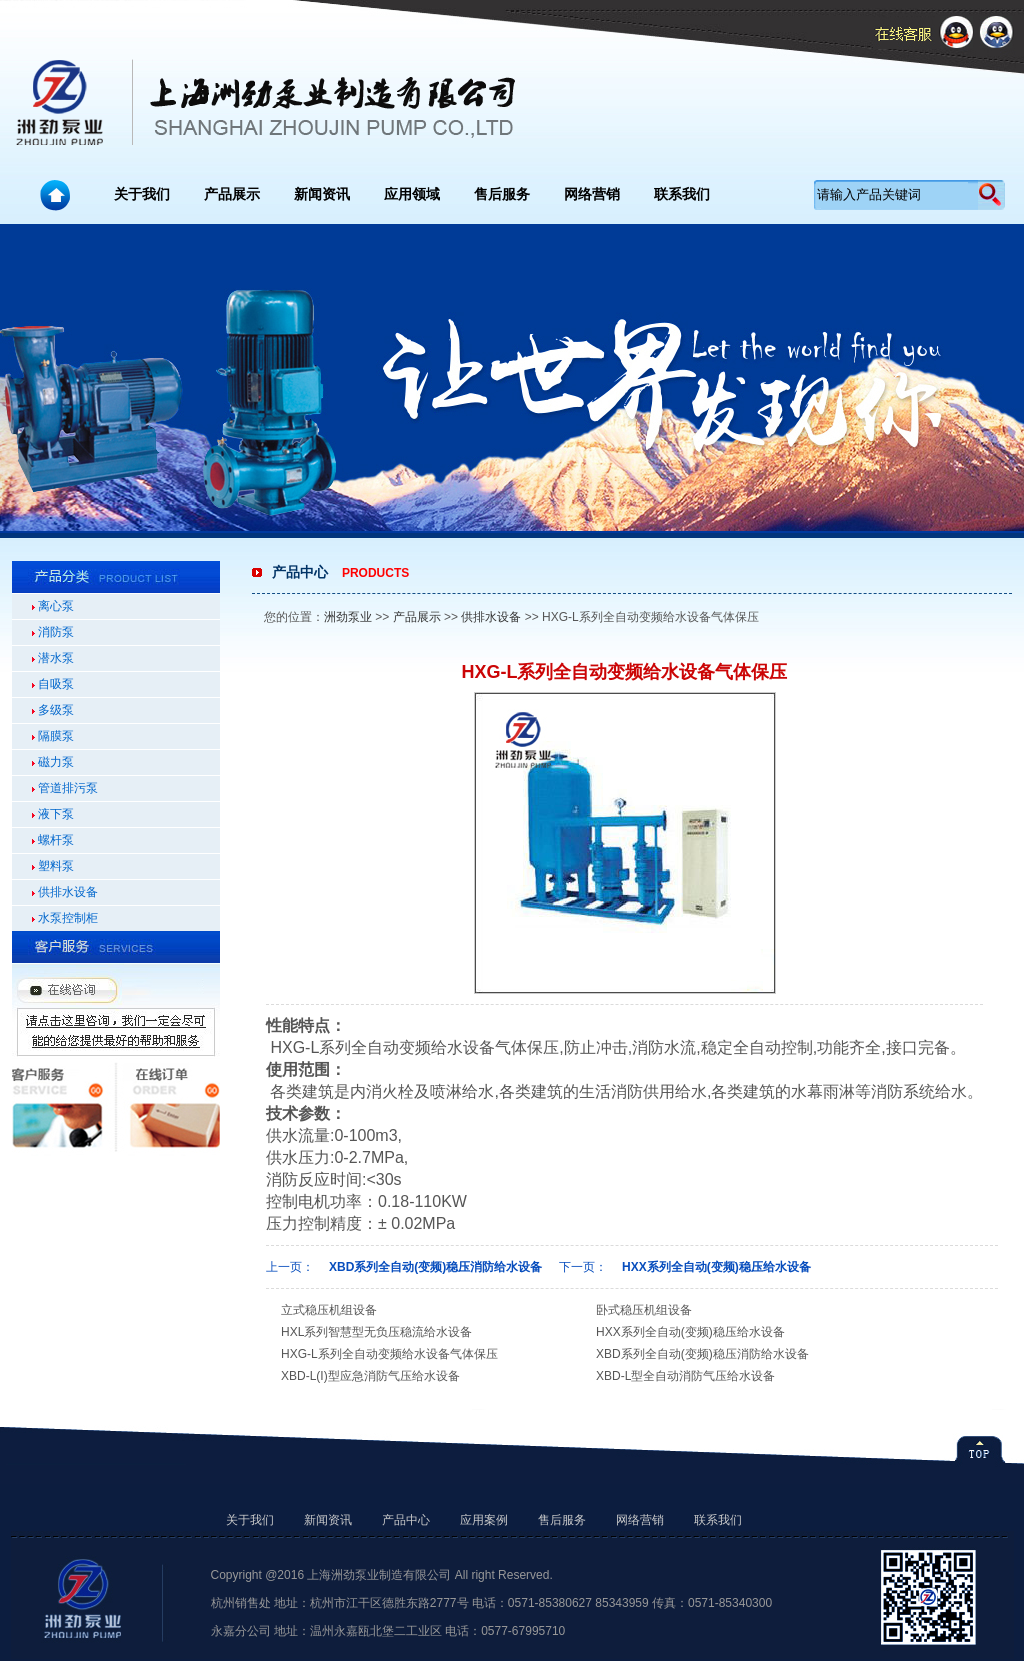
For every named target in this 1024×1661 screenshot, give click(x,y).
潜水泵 (56, 658)
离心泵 (56, 606)
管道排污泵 (68, 788)
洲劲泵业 (348, 617)
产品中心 (406, 1520)
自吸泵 (56, 684)
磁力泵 (56, 762)
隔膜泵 (56, 736)
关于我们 (142, 194)
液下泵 (56, 814)
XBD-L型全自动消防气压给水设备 (685, 1376)
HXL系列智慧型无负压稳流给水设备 (376, 1332)
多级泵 (56, 710)
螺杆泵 (56, 840)
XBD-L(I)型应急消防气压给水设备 (370, 1376)
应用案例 (484, 1520)
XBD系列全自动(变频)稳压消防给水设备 (435, 1267)
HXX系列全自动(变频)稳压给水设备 (716, 1267)
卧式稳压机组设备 (644, 1310)
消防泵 (56, 632)
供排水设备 (68, 892)
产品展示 (232, 194)
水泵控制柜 (68, 918)
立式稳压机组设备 (329, 1310)
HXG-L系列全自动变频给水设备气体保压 (389, 1354)
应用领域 (412, 194)
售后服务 (502, 194)
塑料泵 (56, 866)
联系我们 (682, 194)
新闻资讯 (322, 194)
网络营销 (592, 194)
